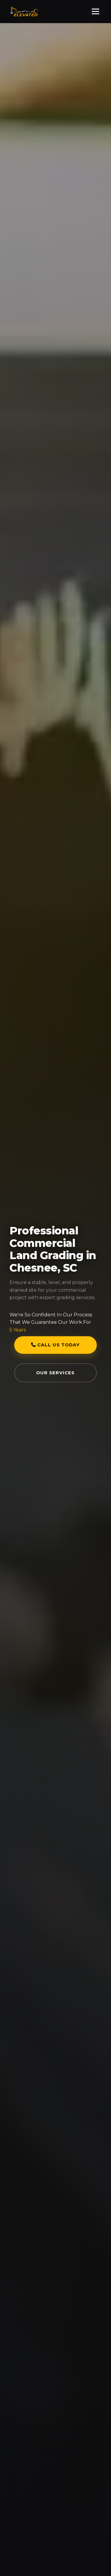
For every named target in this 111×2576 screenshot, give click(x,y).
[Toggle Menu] (95, 11)
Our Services (55, 1372)
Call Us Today (55, 1345)
